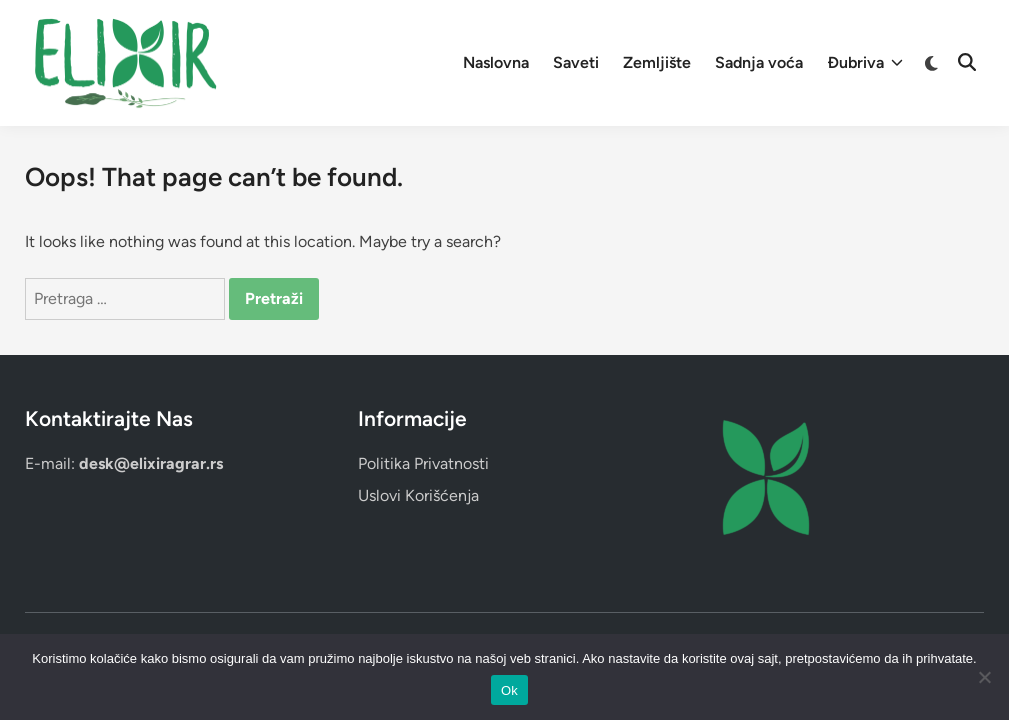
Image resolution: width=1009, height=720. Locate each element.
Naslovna (496, 62)
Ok (509, 690)
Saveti (576, 62)
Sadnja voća (759, 62)
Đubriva (865, 63)
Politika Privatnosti (423, 463)
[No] (984, 677)
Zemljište (657, 62)
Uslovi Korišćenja (418, 495)
